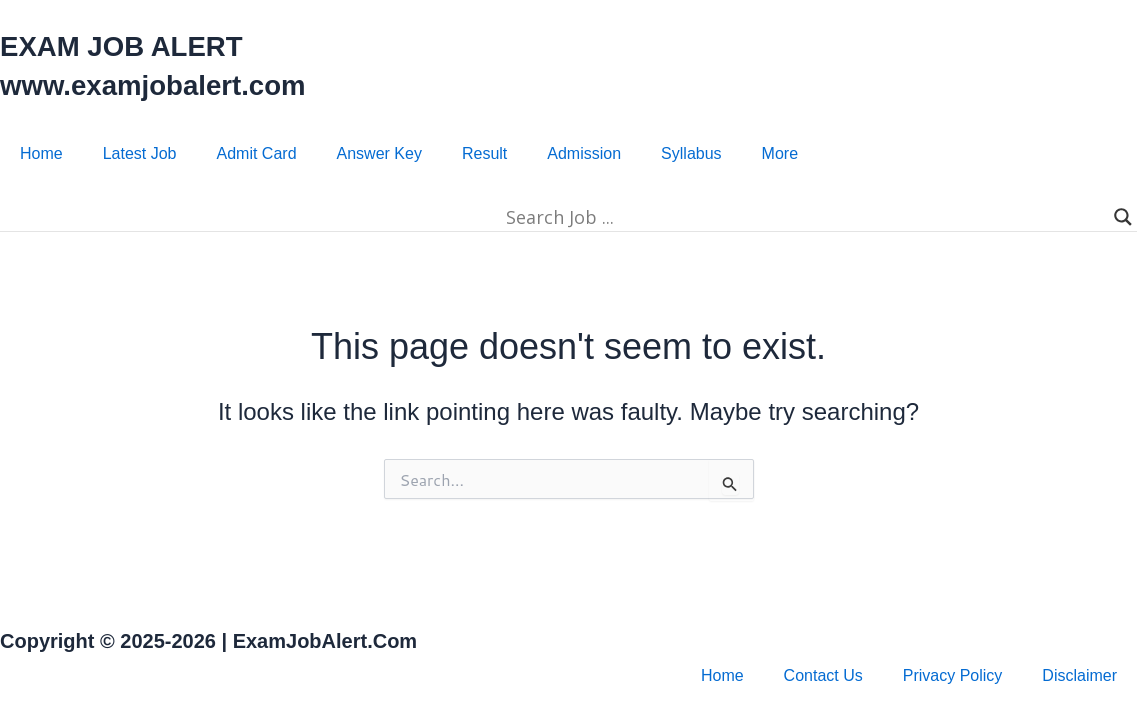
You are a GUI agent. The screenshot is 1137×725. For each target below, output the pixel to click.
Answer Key (379, 153)
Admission (584, 153)
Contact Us (823, 675)
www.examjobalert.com (166, 84)
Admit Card (257, 153)
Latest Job (140, 153)
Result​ (484, 153)
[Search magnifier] (1123, 217)
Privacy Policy (953, 675)
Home (41, 153)
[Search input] (559, 217)
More (780, 153)
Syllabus (691, 153)
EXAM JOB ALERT (132, 45)
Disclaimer (1079, 675)
